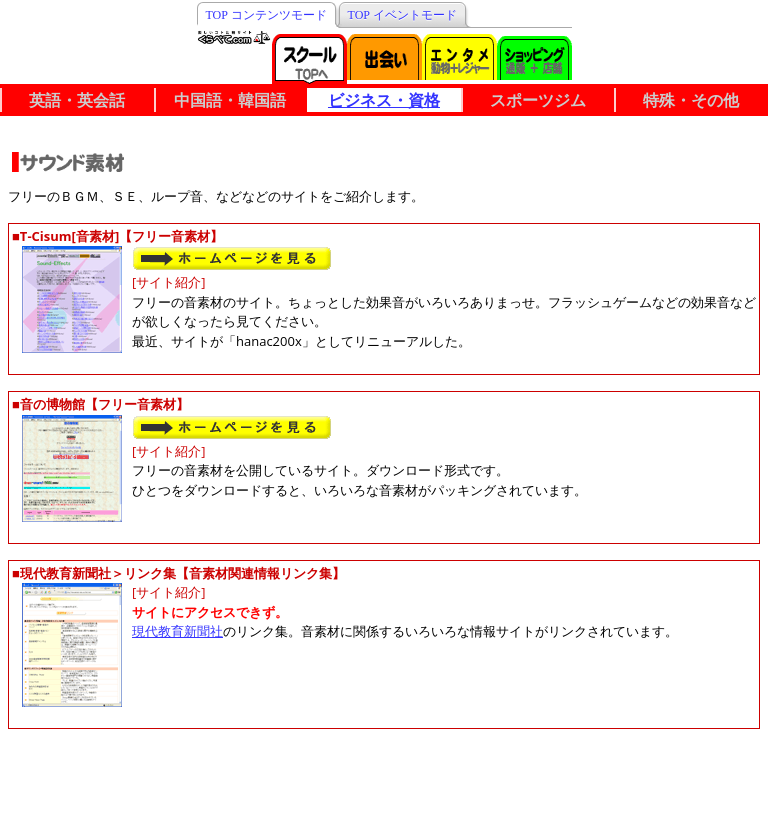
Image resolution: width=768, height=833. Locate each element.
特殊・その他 (691, 100)
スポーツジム (538, 100)
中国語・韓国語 (230, 100)
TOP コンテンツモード (266, 15)
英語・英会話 (77, 100)
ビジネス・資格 (384, 100)
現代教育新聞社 (177, 631)
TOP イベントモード (402, 15)
